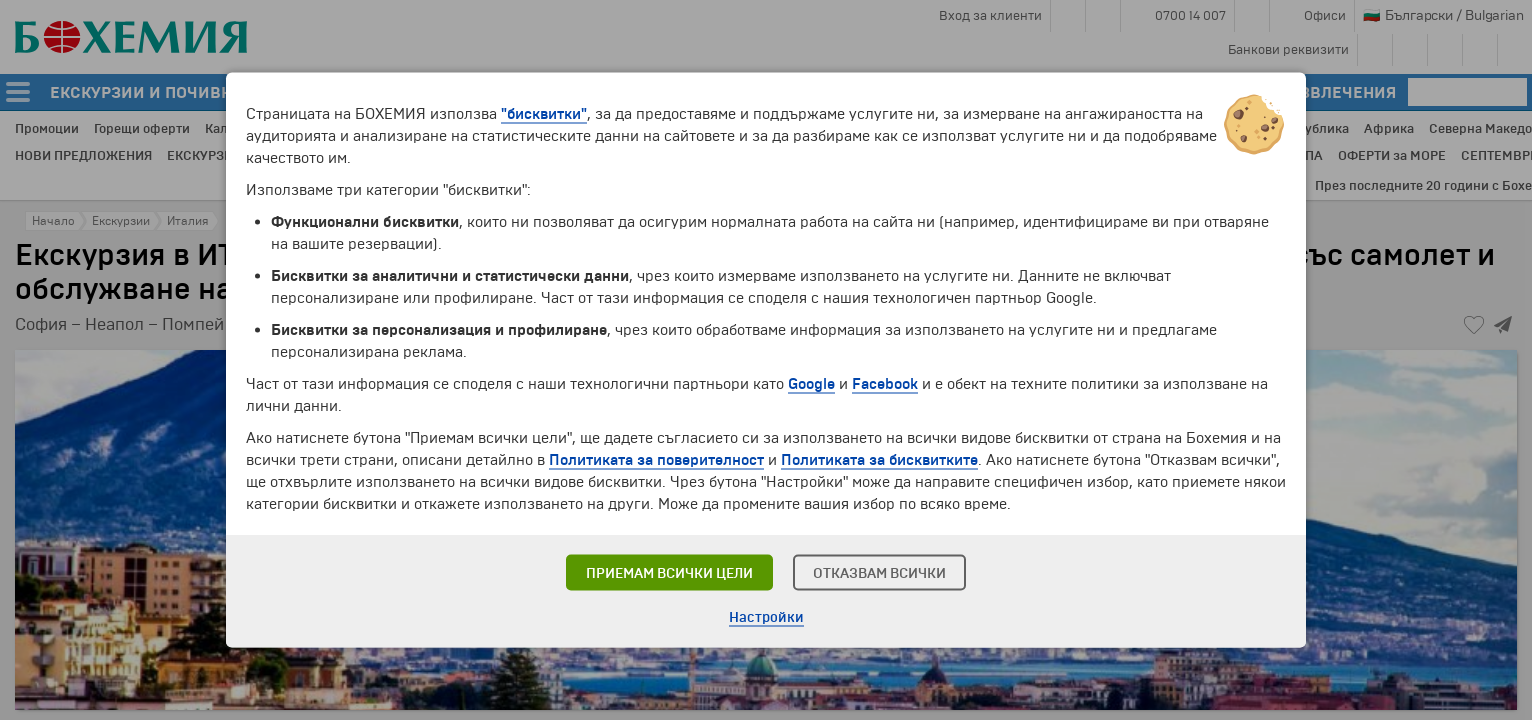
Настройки (766, 617)
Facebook (885, 384)
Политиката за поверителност (656, 460)
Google (811, 384)
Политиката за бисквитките (879, 460)
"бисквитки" (544, 114)
